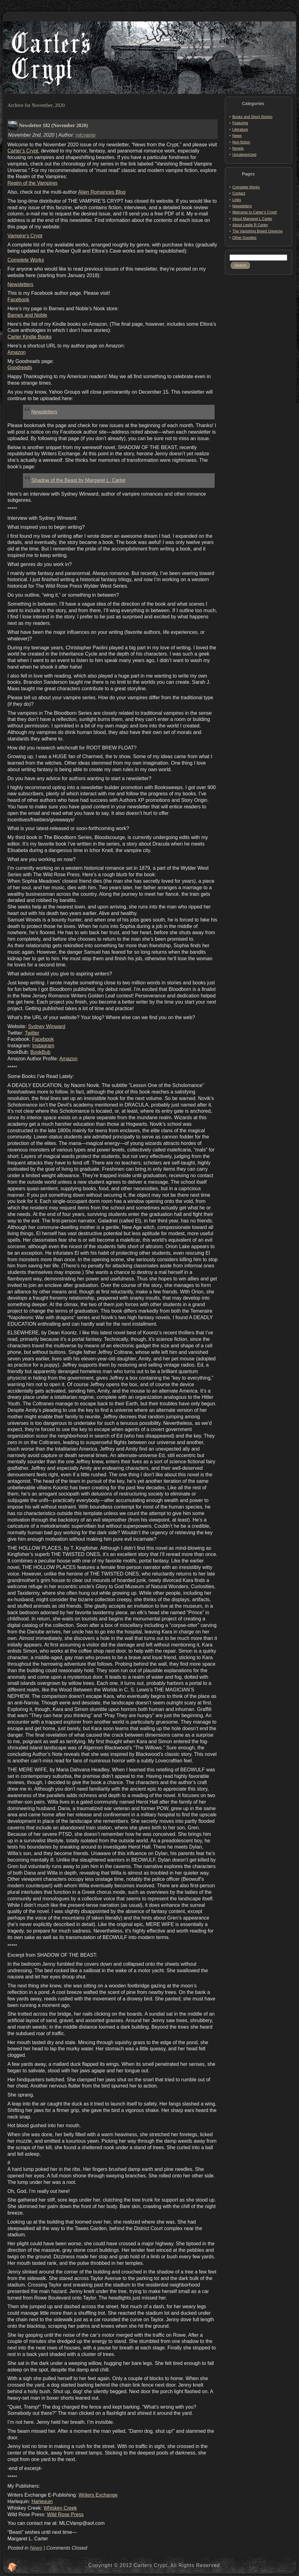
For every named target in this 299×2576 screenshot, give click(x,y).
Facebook (18, 299)
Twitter (32, 1033)
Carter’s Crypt (22, 150)
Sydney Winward (46, 1026)
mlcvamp (86, 135)
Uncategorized (244, 154)
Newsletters (20, 284)
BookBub (40, 1052)
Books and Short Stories (252, 117)
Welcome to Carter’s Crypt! (254, 212)
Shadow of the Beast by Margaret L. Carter (78, 480)
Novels (238, 148)
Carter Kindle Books (29, 336)
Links (236, 200)
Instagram (43, 1045)
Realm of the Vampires (32, 183)
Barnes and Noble (27, 315)
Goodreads (19, 367)
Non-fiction (241, 142)
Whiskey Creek (60, 2508)
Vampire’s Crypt (24, 235)
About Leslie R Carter (250, 225)
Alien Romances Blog (102, 192)
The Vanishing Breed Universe (257, 231)
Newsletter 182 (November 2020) (53, 125)
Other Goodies (244, 238)
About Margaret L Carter (252, 219)
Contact (238, 193)
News (36, 2548)
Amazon (16, 352)
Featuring (240, 123)
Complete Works (25, 260)
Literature (240, 129)
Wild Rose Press (65, 2514)
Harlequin (41, 2501)
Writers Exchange (98, 2495)
